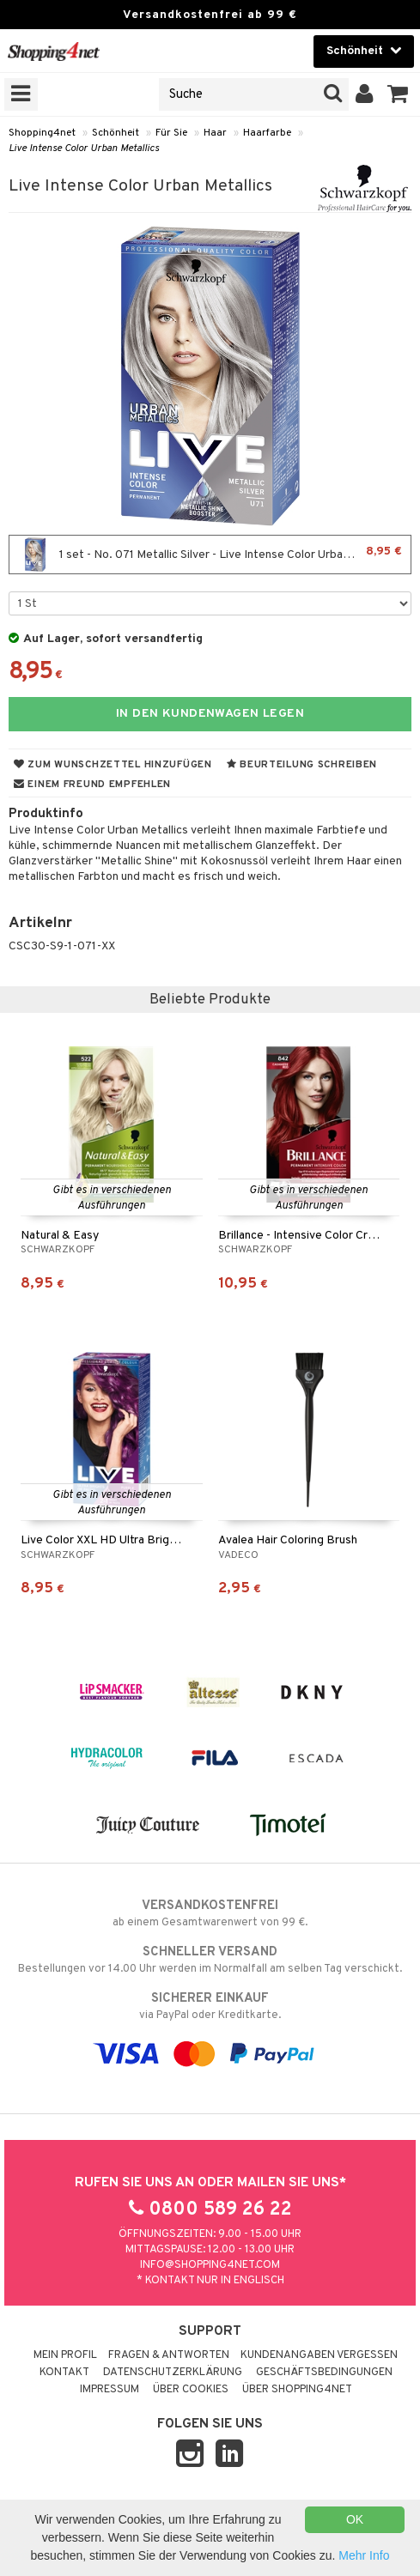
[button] (398, 94)
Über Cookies (190, 2390)
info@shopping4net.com (210, 2265)
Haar (215, 133)
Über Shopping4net (297, 2390)
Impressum (109, 2390)
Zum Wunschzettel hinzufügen (113, 765)
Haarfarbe (267, 133)
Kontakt (64, 2372)
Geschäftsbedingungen (324, 2372)
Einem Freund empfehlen (92, 784)
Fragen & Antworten (168, 2355)
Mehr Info (363, 2555)
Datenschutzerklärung (172, 2372)
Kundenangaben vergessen (319, 2355)
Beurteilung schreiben (302, 765)
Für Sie (171, 133)
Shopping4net (42, 133)
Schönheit (115, 133)
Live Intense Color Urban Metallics (84, 148)
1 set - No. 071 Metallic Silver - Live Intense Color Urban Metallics (210, 554)
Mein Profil (65, 2355)
